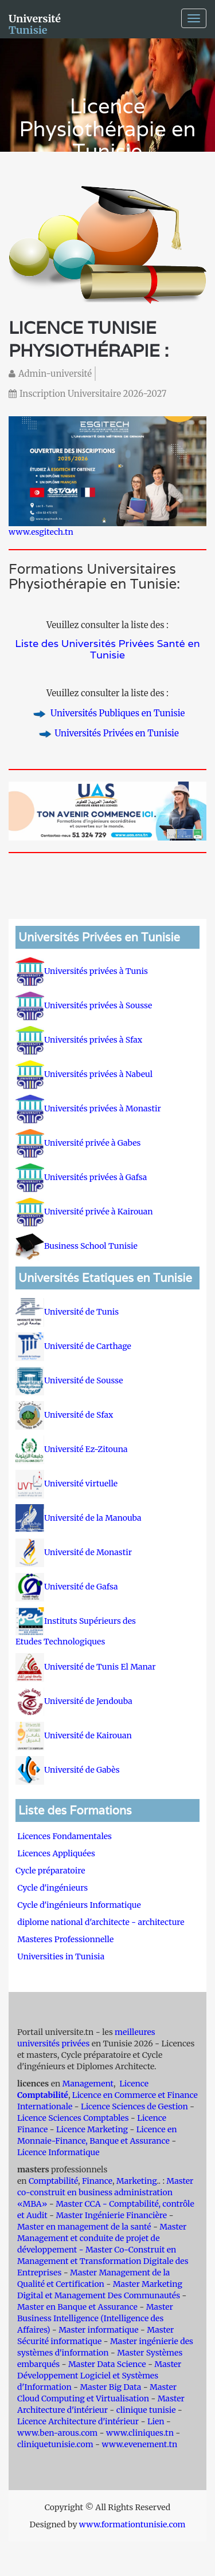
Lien (156, 2421)
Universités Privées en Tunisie (116, 733)
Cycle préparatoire (51, 1870)
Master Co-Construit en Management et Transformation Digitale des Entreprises (103, 2261)
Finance (97, 2181)
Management (88, 2083)
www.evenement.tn (139, 2444)
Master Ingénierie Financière (111, 2215)
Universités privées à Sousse (83, 1005)
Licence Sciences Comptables (73, 2118)
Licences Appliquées (56, 1853)
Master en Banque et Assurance (77, 2307)
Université (35, 22)
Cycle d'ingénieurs (52, 1888)
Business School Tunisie (76, 1246)
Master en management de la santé (84, 2227)
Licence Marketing (92, 2129)
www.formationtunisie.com (132, 2524)
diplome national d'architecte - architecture (100, 1922)
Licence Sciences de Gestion (134, 2106)
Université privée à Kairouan (84, 1211)
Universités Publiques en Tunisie (117, 713)
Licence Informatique (58, 2152)
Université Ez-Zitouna (71, 1449)
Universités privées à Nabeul (84, 1074)
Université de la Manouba (78, 1518)
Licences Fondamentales (64, 1836)
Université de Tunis (67, 1312)
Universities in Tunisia (60, 1956)
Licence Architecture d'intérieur (78, 2421)
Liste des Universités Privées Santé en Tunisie (107, 649)
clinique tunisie (146, 2410)
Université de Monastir (73, 1552)
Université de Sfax (64, 1415)
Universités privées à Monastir (88, 1108)
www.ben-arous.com (57, 2433)
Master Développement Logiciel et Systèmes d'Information (99, 2375)
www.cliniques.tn (140, 2433)
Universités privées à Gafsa (81, 1177)
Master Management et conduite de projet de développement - (101, 2238)
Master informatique (98, 2330)
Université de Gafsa (66, 1586)
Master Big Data (110, 2387)
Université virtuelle (67, 1483)
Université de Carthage (73, 1346)
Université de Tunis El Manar (86, 1667)
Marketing (136, 2181)
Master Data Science (107, 2364)
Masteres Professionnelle (65, 1939)
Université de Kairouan (73, 1735)
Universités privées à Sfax (78, 1040)
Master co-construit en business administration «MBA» (105, 2192)
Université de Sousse (69, 1380)
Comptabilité (53, 2181)
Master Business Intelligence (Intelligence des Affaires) (95, 2318)
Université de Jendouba (74, 1701)
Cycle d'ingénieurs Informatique (79, 1905)
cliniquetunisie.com (55, 2444)
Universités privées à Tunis (81, 971)
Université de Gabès (67, 1770)
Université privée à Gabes (77, 1143)
